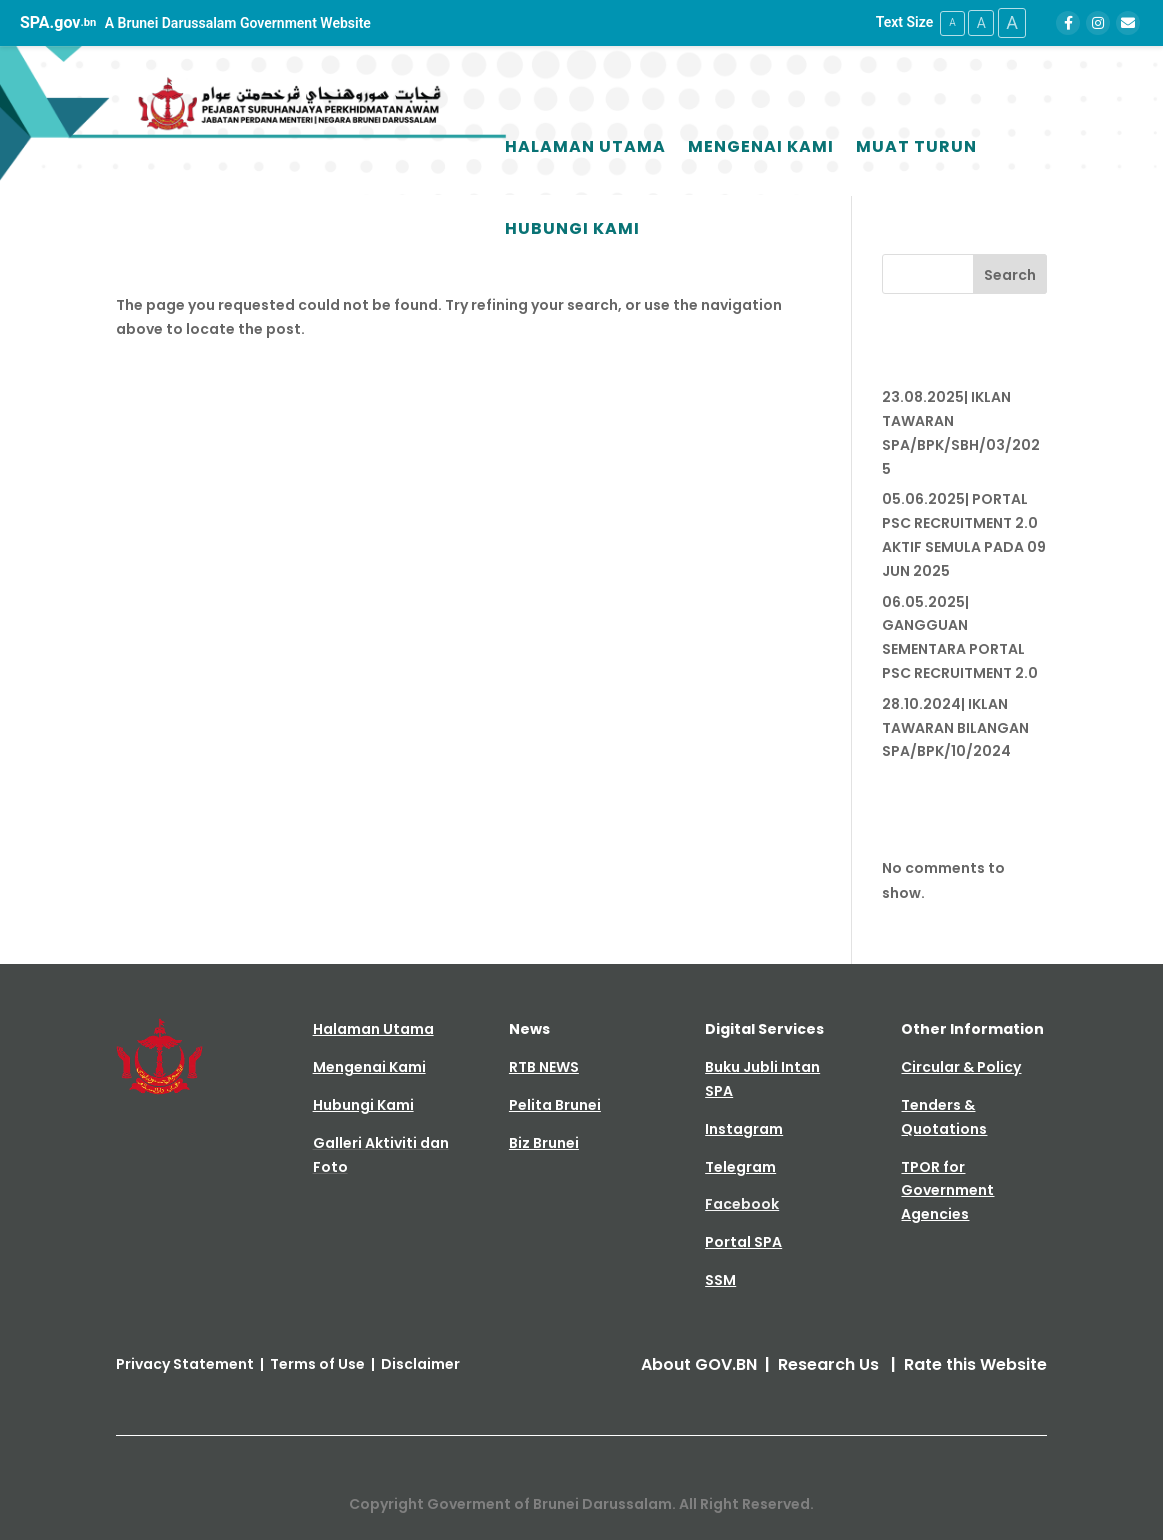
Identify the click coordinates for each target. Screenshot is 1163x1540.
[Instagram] (1098, 23)
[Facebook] (1068, 23)
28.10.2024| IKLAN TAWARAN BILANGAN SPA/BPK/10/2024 (955, 727)
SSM (720, 1280)
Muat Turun (916, 146)
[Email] (1128, 23)
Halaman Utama (585, 146)
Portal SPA (743, 1242)
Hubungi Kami (572, 228)
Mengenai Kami (761, 146)
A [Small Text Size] (948, 22)
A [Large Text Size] (1011, 22)
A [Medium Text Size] (978, 22)
